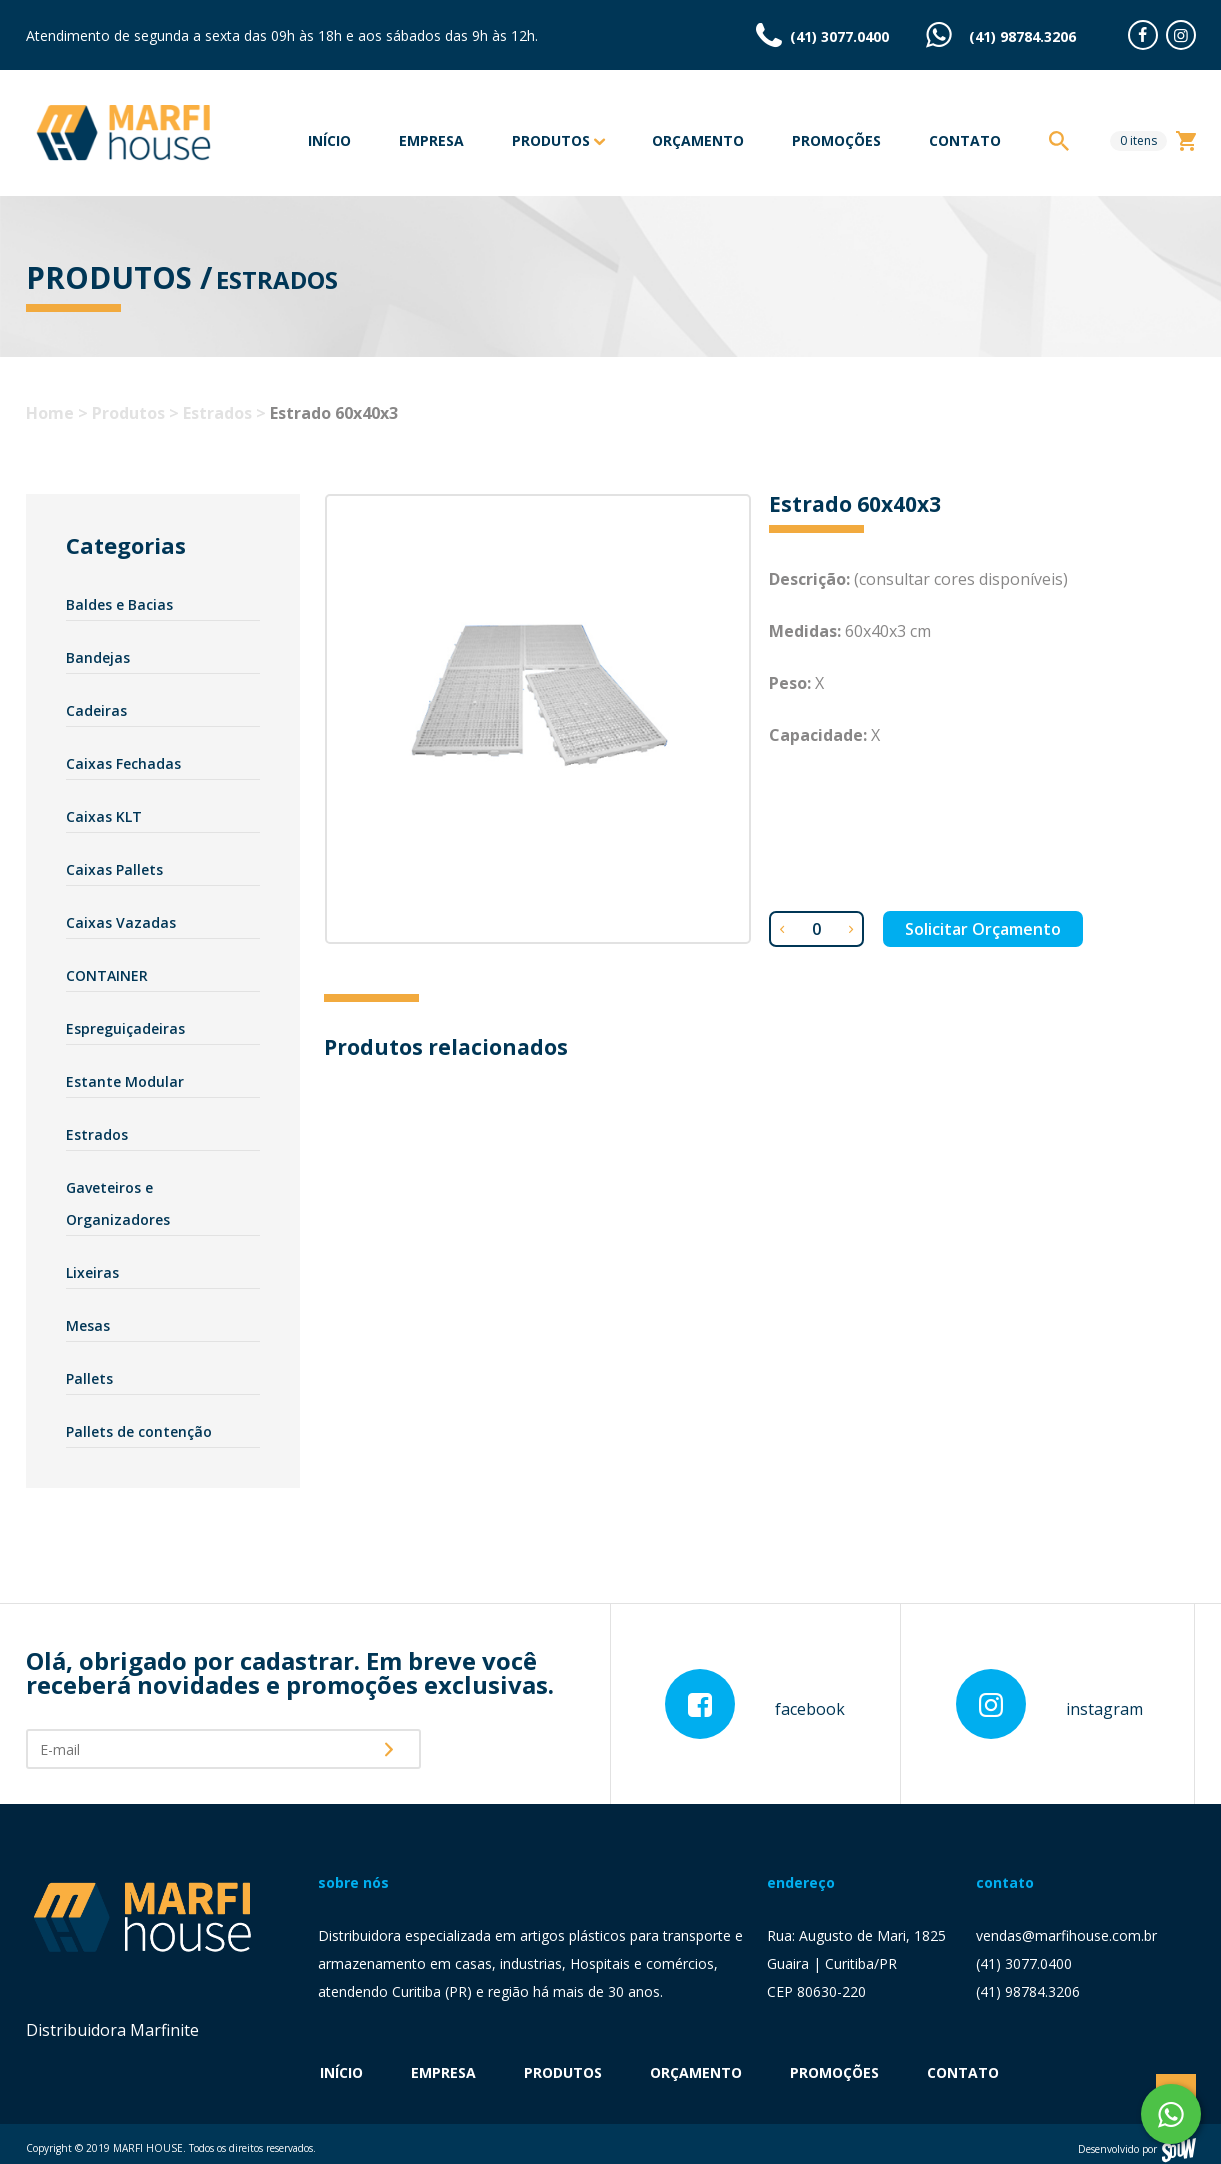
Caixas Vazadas (121, 922)
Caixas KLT (104, 816)
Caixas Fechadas (123, 763)
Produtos (558, 142)
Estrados (97, 1134)
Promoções (836, 140)
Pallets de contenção (139, 1431)
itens (1138, 140)
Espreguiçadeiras (125, 1028)
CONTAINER (107, 975)
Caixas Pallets (114, 869)
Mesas (88, 1325)
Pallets (89, 1378)
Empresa (431, 140)
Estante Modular (125, 1081)
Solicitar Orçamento (983, 929)
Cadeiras (96, 710)
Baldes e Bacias (119, 604)
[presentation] (511, 1748)
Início (329, 140)
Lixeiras (92, 1272)
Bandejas (98, 657)
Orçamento (698, 140)
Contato (965, 140)
